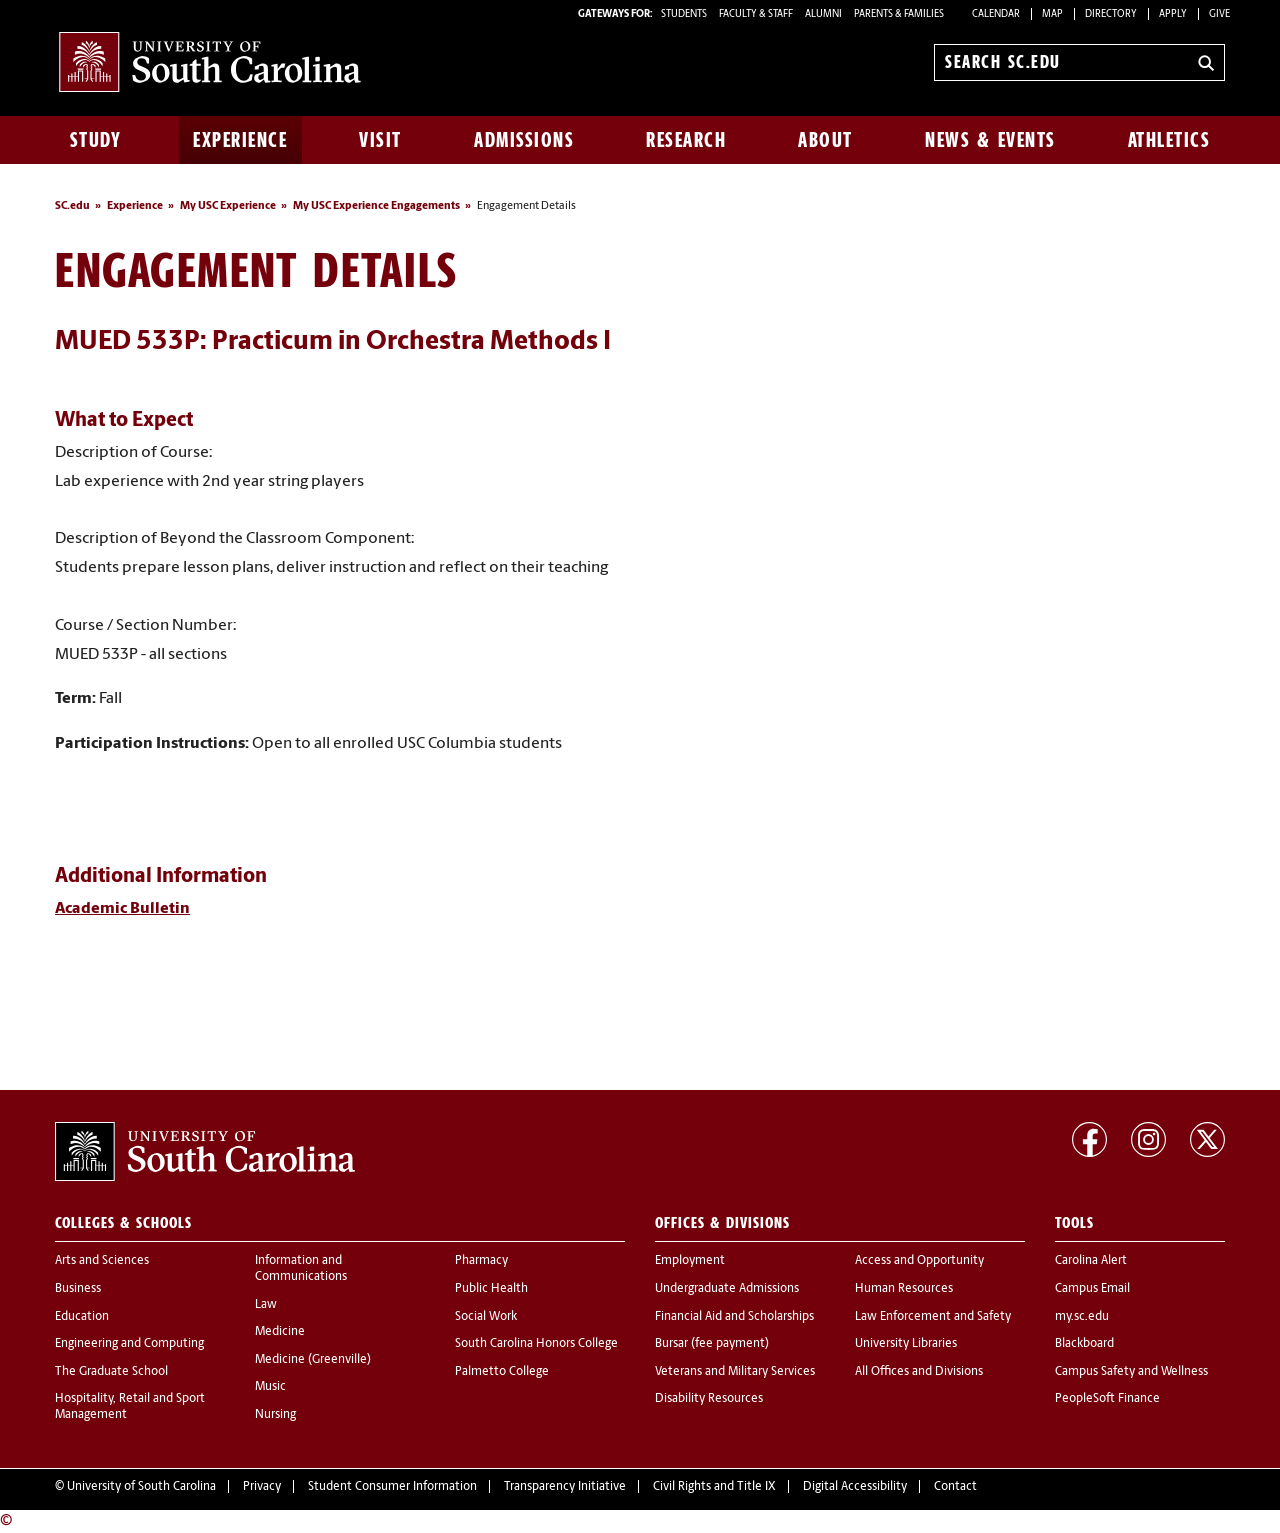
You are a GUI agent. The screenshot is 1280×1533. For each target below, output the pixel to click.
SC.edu (72, 206)
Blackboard (1084, 1344)
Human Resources (904, 1289)
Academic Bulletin (122, 909)
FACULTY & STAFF (756, 14)
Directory (1111, 14)
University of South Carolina (141, 1487)
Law (266, 1305)
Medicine (280, 1332)
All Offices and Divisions (919, 1372)
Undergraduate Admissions (727, 1289)
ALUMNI (823, 14)
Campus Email (1092, 1289)
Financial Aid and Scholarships (734, 1317)
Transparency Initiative (565, 1487)
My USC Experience (228, 206)
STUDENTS (685, 14)
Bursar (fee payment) (712, 1344)
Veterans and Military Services (735, 1372)
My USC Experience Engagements (376, 206)
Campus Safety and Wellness (1131, 1372)
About (825, 140)
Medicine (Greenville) (313, 1360)
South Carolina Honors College (536, 1344)
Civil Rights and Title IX (714, 1487)
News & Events (990, 140)
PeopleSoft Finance (1107, 1399)
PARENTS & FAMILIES (899, 14)
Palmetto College (502, 1372)
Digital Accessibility (855, 1487)
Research (686, 140)
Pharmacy (481, 1261)
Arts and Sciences (102, 1261)
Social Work (486, 1317)
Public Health (491, 1289)
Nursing (275, 1415)
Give (1219, 14)
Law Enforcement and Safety (933, 1317)
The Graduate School (111, 1372)
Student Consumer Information (392, 1487)
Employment (690, 1261)
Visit (380, 140)
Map (1052, 14)
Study (96, 140)
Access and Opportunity (919, 1261)
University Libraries (906, 1344)
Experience (240, 140)
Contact (955, 1487)
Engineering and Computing (129, 1344)
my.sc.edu (1082, 1317)
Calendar (996, 14)
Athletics (1169, 140)
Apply (1173, 14)
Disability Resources (709, 1399)
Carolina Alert (1091, 1261)
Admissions (524, 140)
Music (270, 1387)
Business (78, 1289)
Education (82, 1317)
